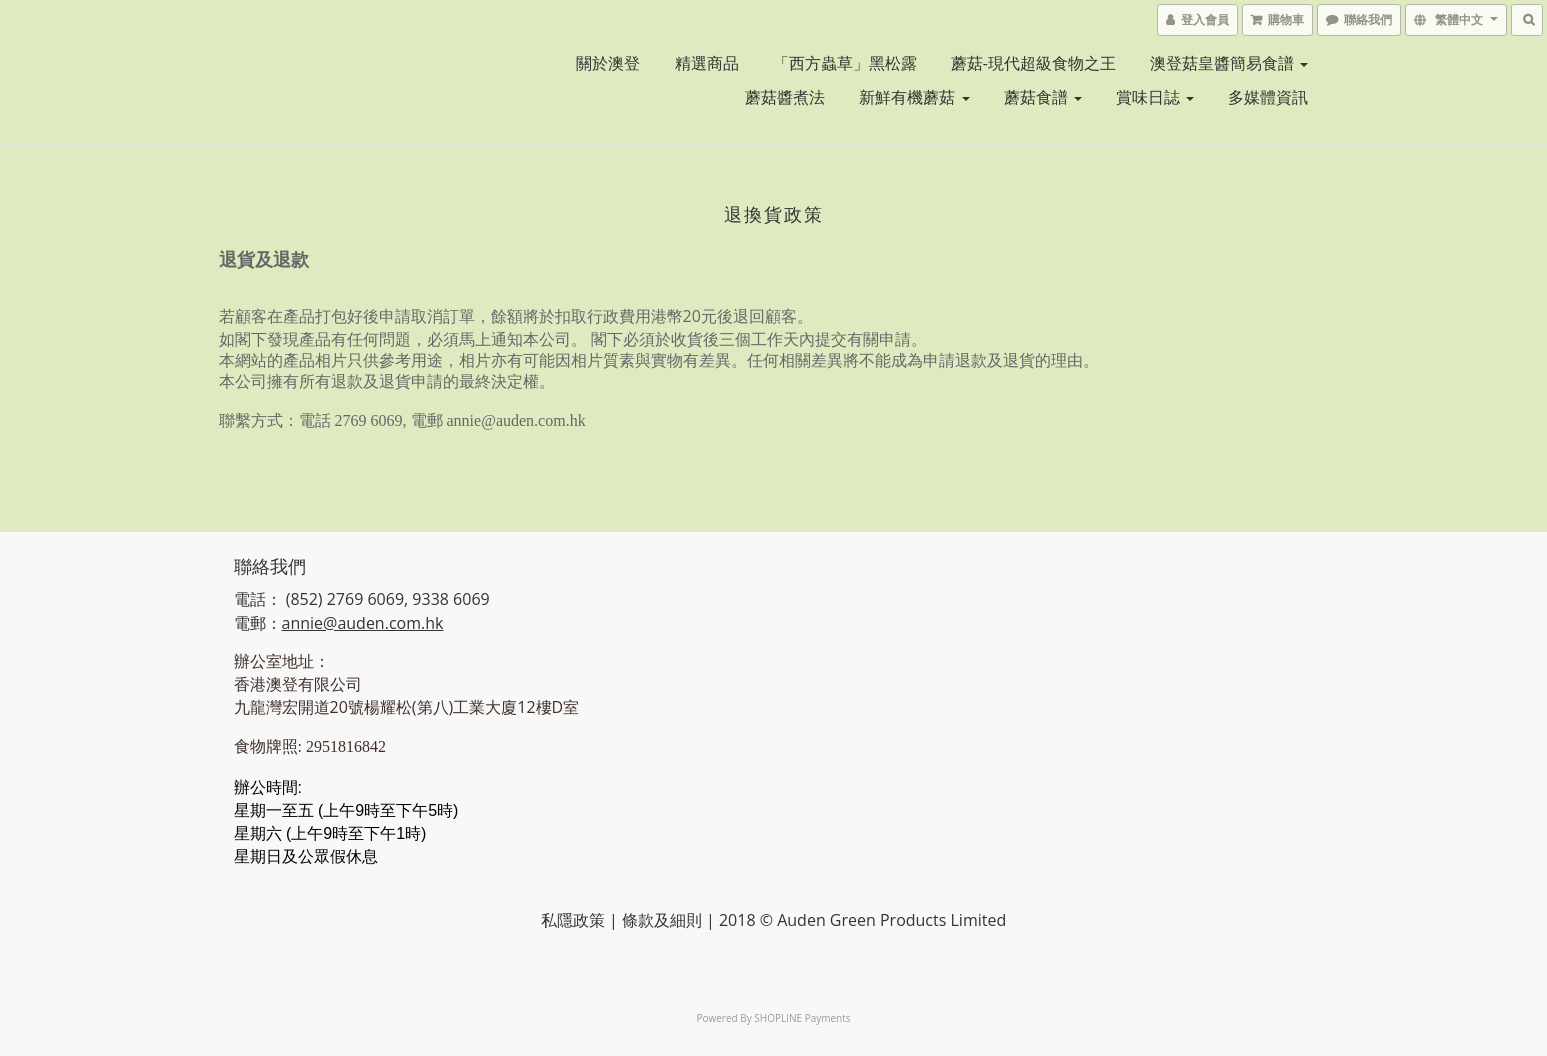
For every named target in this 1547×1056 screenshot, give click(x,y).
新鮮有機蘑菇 (914, 97)
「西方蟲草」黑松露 (845, 63)
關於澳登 (608, 63)
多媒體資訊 (1268, 97)
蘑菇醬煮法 (785, 97)
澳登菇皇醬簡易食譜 (1229, 63)
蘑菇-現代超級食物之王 (1033, 63)
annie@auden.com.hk (363, 623)
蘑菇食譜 (1043, 97)
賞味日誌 (1155, 97)
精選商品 (707, 63)
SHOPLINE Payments (802, 1018)
